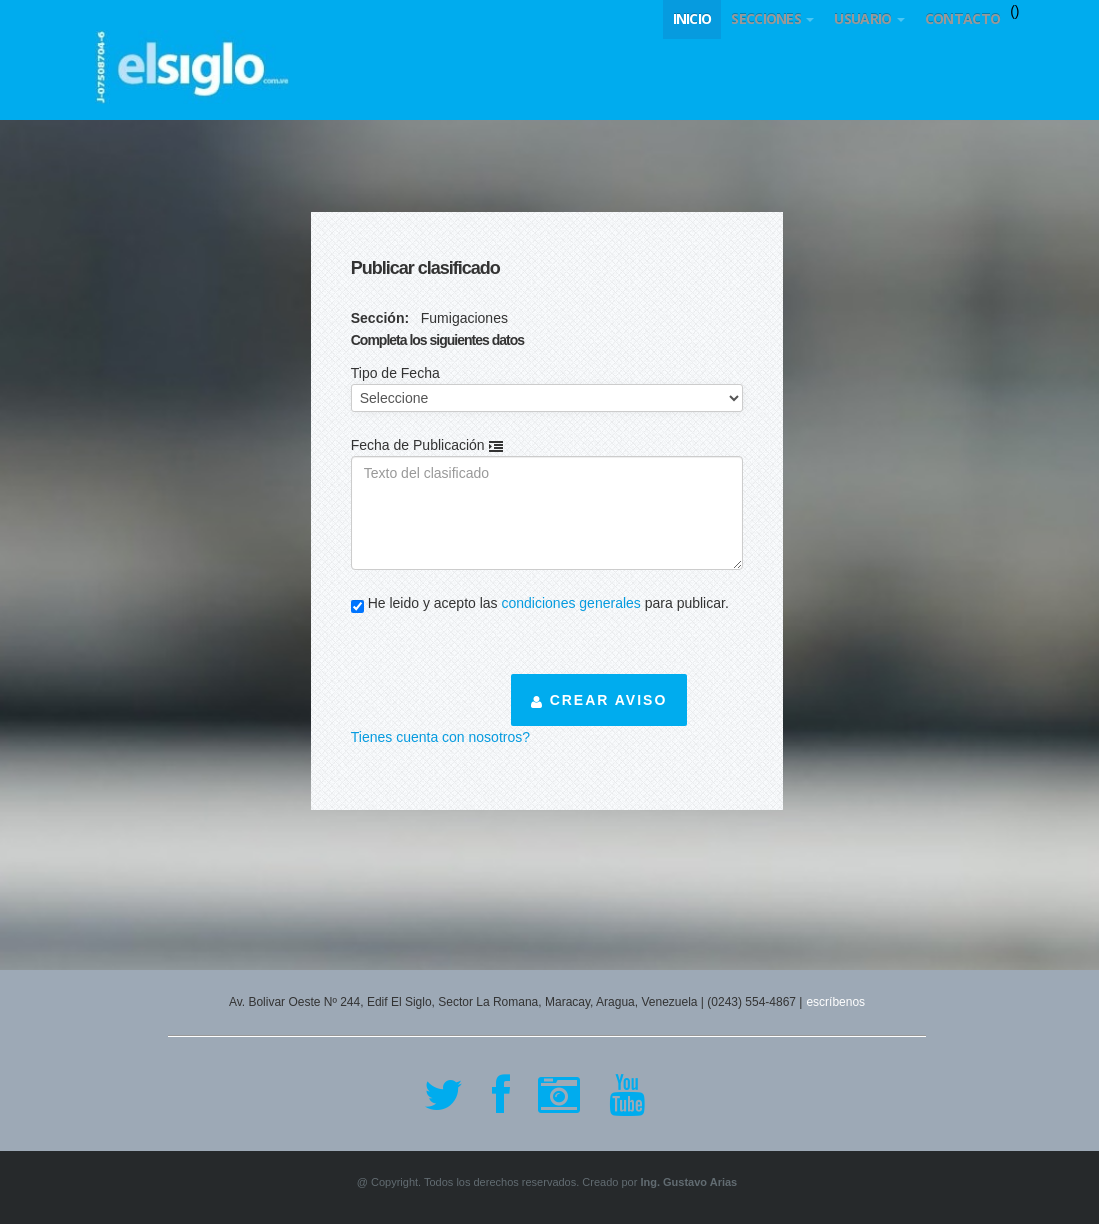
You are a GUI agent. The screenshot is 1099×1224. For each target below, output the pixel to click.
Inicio (692, 18)
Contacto (962, 18)
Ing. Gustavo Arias (688, 1182)
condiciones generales (571, 603)
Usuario (869, 18)
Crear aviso (599, 700)
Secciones (772, 18)
